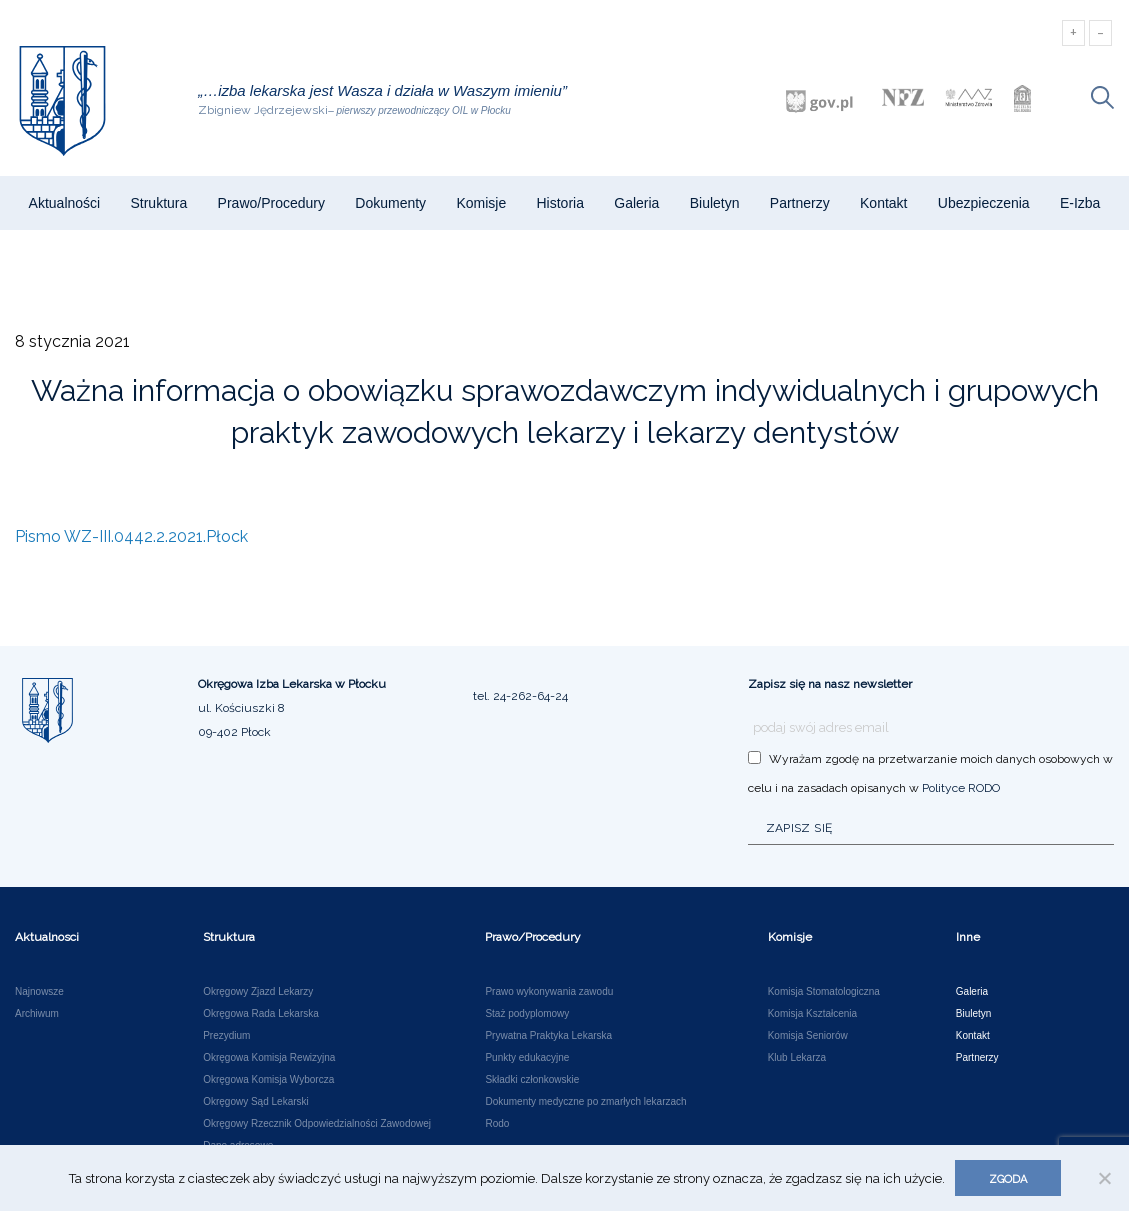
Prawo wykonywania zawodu (549, 992)
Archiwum (37, 1014)
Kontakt (883, 203)
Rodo (497, 1124)
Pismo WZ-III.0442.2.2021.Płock (131, 536)
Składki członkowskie (532, 1080)
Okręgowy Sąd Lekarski (256, 1102)
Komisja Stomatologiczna (824, 992)
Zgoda (1008, 1179)
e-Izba (1080, 203)
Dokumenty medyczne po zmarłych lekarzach (585, 1102)
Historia (559, 203)
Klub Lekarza (797, 1058)
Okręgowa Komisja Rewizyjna (269, 1058)
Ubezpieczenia (984, 203)
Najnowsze (39, 992)
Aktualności (65, 203)
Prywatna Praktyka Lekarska (548, 1036)
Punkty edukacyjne (527, 1058)
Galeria (636, 203)
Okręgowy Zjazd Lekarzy (258, 992)
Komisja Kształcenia (812, 1014)
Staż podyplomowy (527, 1014)
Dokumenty (390, 203)
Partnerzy (800, 203)
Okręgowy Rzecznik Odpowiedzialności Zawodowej (317, 1124)
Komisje (481, 203)
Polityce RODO (961, 788)
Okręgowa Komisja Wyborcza (268, 1080)
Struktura (158, 203)
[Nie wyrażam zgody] (1104, 1178)
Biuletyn (715, 203)
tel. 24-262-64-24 (520, 696)
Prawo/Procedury (271, 203)
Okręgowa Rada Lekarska (261, 1014)
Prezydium (226, 1036)
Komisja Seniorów (808, 1036)
